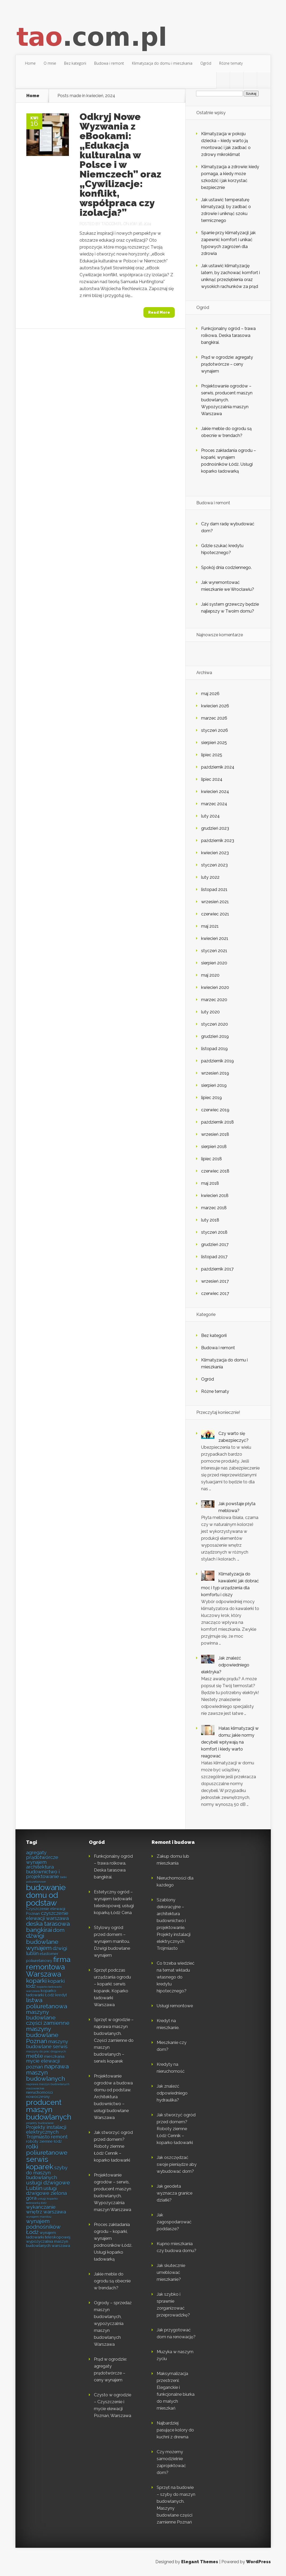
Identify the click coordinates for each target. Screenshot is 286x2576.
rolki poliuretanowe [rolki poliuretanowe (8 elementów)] (46, 2149)
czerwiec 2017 (215, 1293)
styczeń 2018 (214, 1232)
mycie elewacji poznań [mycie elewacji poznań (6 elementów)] (43, 2064)
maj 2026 (210, 693)
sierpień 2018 (214, 1146)
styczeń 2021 (214, 950)
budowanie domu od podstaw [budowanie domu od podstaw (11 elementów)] (46, 1895)
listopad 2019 (214, 1048)
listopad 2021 (214, 889)
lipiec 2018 (211, 1158)
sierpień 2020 (214, 962)
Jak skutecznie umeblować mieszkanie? (171, 2272)
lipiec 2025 (211, 754)
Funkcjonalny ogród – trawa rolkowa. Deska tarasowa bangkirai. (228, 335)
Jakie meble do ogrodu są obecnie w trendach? (112, 2281)
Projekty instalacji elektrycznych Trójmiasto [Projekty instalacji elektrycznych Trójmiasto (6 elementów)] (46, 2132)
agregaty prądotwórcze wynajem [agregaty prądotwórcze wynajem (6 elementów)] (42, 1857)
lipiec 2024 (211, 779)
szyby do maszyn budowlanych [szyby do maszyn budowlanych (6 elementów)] (47, 2172)
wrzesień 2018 (215, 1134)
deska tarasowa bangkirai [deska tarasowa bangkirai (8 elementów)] (48, 1926)
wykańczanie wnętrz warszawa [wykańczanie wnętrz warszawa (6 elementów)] (46, 2209)
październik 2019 (217, 1060)
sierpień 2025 (214, 742)
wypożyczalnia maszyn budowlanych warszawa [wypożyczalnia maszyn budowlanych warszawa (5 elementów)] (48, 2243)
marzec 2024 (214, 803)
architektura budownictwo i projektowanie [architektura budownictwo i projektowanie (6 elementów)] (43, 1871)
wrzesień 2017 (215, 1281)
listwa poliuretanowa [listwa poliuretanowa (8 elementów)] (46, 2003)
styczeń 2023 (214, 865)
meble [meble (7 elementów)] (34, 2056)
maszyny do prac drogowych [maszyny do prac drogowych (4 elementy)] (46, 2051)
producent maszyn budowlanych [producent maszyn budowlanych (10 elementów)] (48, 2109)
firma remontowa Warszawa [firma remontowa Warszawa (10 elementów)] (48, 1966)
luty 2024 (210, 816)
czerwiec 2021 (215, 914)
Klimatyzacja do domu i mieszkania (162, 63)
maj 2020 (210, 975)
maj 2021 (210, 926)
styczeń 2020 (214, 1024)
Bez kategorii (75, 63)
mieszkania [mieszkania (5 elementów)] (54, 2056)
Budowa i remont (109, 63)
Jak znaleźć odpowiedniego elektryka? (225, 1665)
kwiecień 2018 (215, 1195)
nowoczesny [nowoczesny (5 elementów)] (38, 2096)
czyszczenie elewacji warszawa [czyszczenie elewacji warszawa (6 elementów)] (47, 1915)
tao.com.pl (111, 224)
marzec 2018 (214, 1207)
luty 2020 (210, 1011)
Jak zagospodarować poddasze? (174, 2221)
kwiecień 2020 (215, 987)
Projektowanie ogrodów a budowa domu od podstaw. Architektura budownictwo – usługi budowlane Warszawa (113, 2097)
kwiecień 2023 (215, 852)
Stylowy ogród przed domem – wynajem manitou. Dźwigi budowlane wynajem (112, 1941)
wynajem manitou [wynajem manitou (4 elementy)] (38, 2216)
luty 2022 (210, 877)
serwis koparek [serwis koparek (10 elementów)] (39, 2163)
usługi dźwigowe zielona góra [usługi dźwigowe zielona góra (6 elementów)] (46, 2193)
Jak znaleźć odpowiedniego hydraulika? (172, 2093)
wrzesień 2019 (215, 1073)
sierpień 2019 (214, 1085)
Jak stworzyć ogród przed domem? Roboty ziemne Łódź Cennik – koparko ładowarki (113, 2146)
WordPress (258, 2561)
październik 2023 (217, 840)
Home (30, 63)
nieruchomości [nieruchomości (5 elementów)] (39, 2092)
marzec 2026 (214, 718)
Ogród (205, 63)
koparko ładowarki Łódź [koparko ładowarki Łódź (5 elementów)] (41, 1992)
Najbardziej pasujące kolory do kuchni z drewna (175, 2430)
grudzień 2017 (215, 1244)
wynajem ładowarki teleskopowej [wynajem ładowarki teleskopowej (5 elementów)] (48, 2234)
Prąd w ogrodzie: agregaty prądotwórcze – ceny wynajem (227, 364)
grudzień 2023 (215, 828)
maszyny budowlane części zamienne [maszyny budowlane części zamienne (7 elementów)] (47, 2017)
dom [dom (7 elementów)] (59, 1930)
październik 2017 (217, 1269)
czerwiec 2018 (215, 1171)
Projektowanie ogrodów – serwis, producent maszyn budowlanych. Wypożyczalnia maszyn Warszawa (226, 399)
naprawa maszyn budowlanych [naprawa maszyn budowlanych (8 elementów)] (47, 2072)
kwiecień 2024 (215, 791)
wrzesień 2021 (215, 901)
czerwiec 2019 (215, 1109)
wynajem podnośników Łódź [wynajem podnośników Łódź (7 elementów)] (43, 2226)
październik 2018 (217, 1122)
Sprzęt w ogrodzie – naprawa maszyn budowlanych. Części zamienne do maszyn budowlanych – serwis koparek (114, 2040)
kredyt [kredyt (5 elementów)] (61, 1995)
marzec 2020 (214, 999)
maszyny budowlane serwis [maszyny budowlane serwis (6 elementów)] (47, 2044)
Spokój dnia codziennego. (226, 567)
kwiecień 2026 (215, 705)
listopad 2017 (214, 1256)
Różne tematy (231, 63)
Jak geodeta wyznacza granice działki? (174, 2193)
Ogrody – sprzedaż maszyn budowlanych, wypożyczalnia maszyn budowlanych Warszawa (113, 2323)
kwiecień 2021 (214, 938)
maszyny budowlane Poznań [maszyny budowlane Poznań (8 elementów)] (42, 2035)
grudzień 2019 (215, 1036)
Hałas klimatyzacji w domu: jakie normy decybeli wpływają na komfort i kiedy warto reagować (230, 1742)
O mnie (50, 63)
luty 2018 (210, 1220)
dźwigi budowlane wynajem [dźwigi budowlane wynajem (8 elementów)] (42, 1941)
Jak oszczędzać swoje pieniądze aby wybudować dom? (177, 2164)
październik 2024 (217, 767)
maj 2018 (210, 1183)
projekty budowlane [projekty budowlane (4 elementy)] (39, 2123)
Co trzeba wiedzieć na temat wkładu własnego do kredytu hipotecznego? (175, 1977)
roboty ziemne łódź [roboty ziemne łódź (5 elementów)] (44, 2141)
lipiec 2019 (211, 1097)
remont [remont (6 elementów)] (59, 2137)
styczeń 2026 (214, 730)
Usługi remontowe (175, 2005)
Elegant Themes (199, 2561)
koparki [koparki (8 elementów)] (36, 1980)
